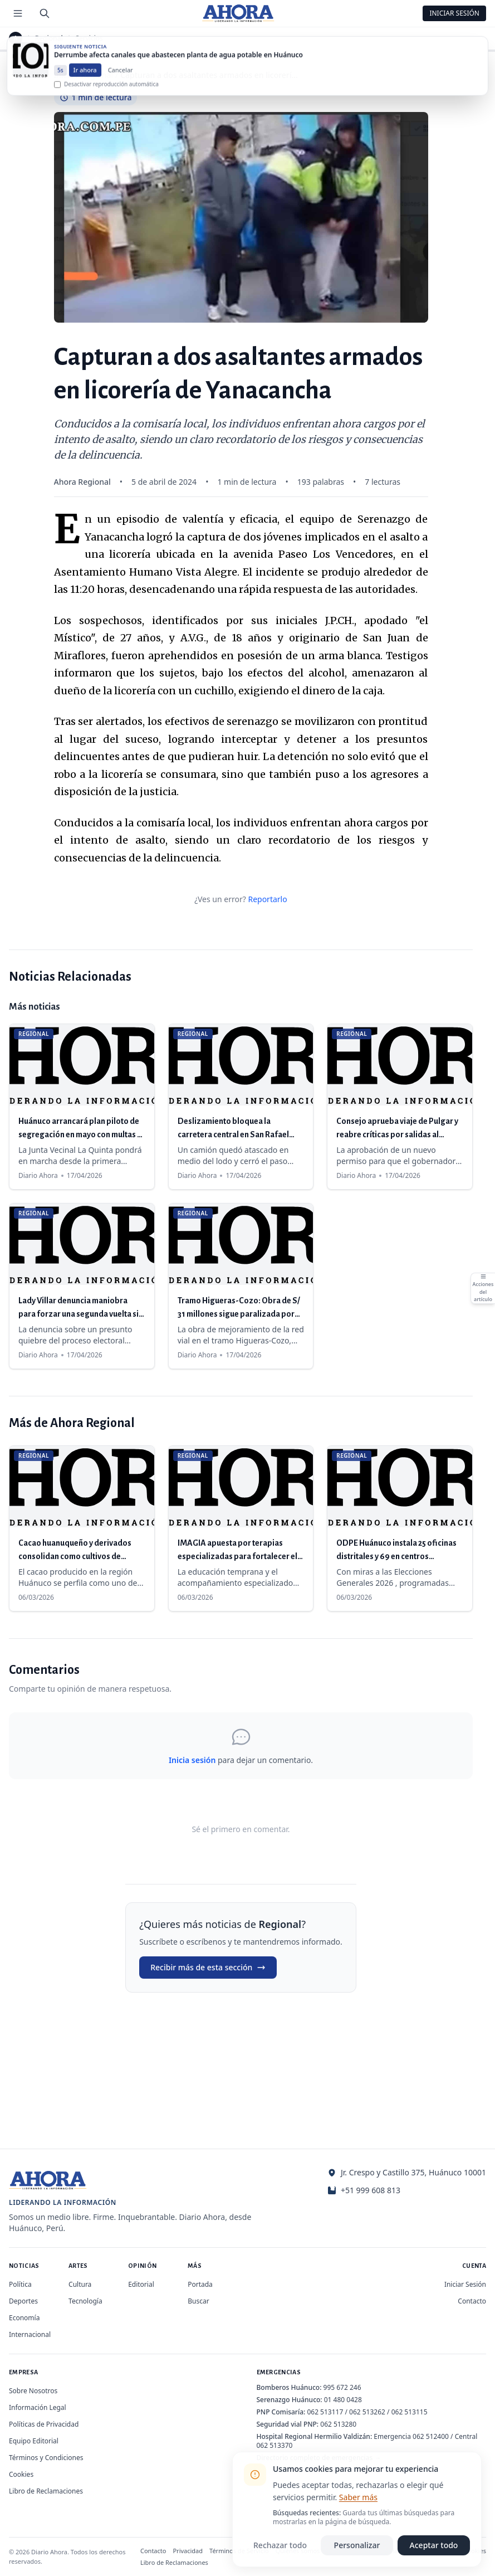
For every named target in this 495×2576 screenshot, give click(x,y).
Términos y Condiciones (46, 2457)
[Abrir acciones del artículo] (483, 1288)
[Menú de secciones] (18, 13)
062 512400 (431, 2436)
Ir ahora (85, 81)
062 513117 (325, 2412)
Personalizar (357, 2545)
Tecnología (85, 2301)
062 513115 (409, 2412)
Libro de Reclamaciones (46, 2491)
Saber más (358, 2497)
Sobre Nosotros (33, 2390)
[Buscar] (44, 13)
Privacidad (188, 2550)
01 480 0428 (343, 2399)
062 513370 (275, 2445)
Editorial (141, 2284)
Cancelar (120, 81)
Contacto (472, 2301)
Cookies (21, 2474)
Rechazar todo (280, 2545)
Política (20, 2284)
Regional (49, 38)
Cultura (79, 2284)
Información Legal (37, 2407)
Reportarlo (267, 899)
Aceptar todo (434, 2545)
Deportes (23, 2301)
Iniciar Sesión (454, 13)
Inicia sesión (192, 1760)
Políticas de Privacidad (44, 2424)
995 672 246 (342, 2387)
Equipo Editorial (33, 2441)
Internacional (30, 2334)
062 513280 (338, 2424)
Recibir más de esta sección (208, 1967)
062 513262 (367, 2412)
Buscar (198, 2301)
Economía (24, 2317)
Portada (200, 2284)
